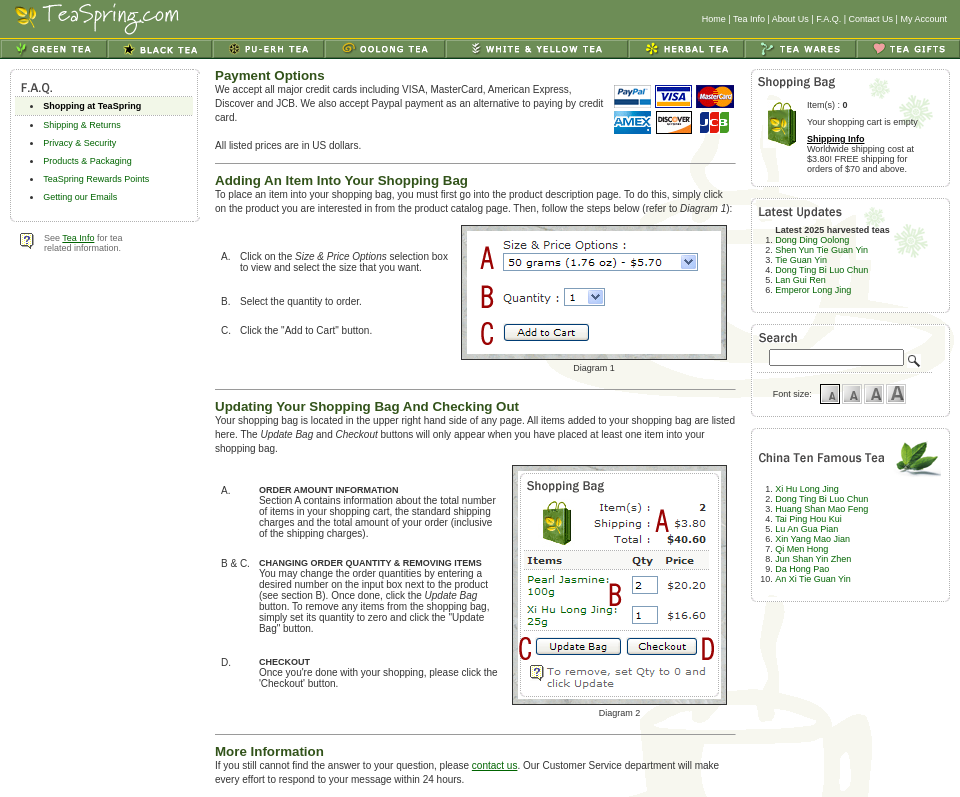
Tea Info (749, 19)
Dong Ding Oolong (812, 240)
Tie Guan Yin (801, 260)
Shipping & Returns (82, 125)
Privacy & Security (79, 143)
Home (714, 19)
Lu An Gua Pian (806, 529)
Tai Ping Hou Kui (808, 519)
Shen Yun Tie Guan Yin (821, 250)
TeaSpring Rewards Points (96, 179)
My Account (923, 19)
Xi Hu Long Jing (807, 489)
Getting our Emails (80, 197)
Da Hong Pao (802, 569)
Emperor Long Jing (813, 290)
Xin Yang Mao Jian (812, 539)
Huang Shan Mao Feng (821, 509)
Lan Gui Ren (800, 280)
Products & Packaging (87, 161)
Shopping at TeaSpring (92, 106)
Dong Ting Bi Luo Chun (821, 270)
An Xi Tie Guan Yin (813, 579)
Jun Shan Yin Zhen (813, 559)
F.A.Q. (828, 19)
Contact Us (871, 19)
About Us (790, 19)
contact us (495, 765)
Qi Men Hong (801, 549)
